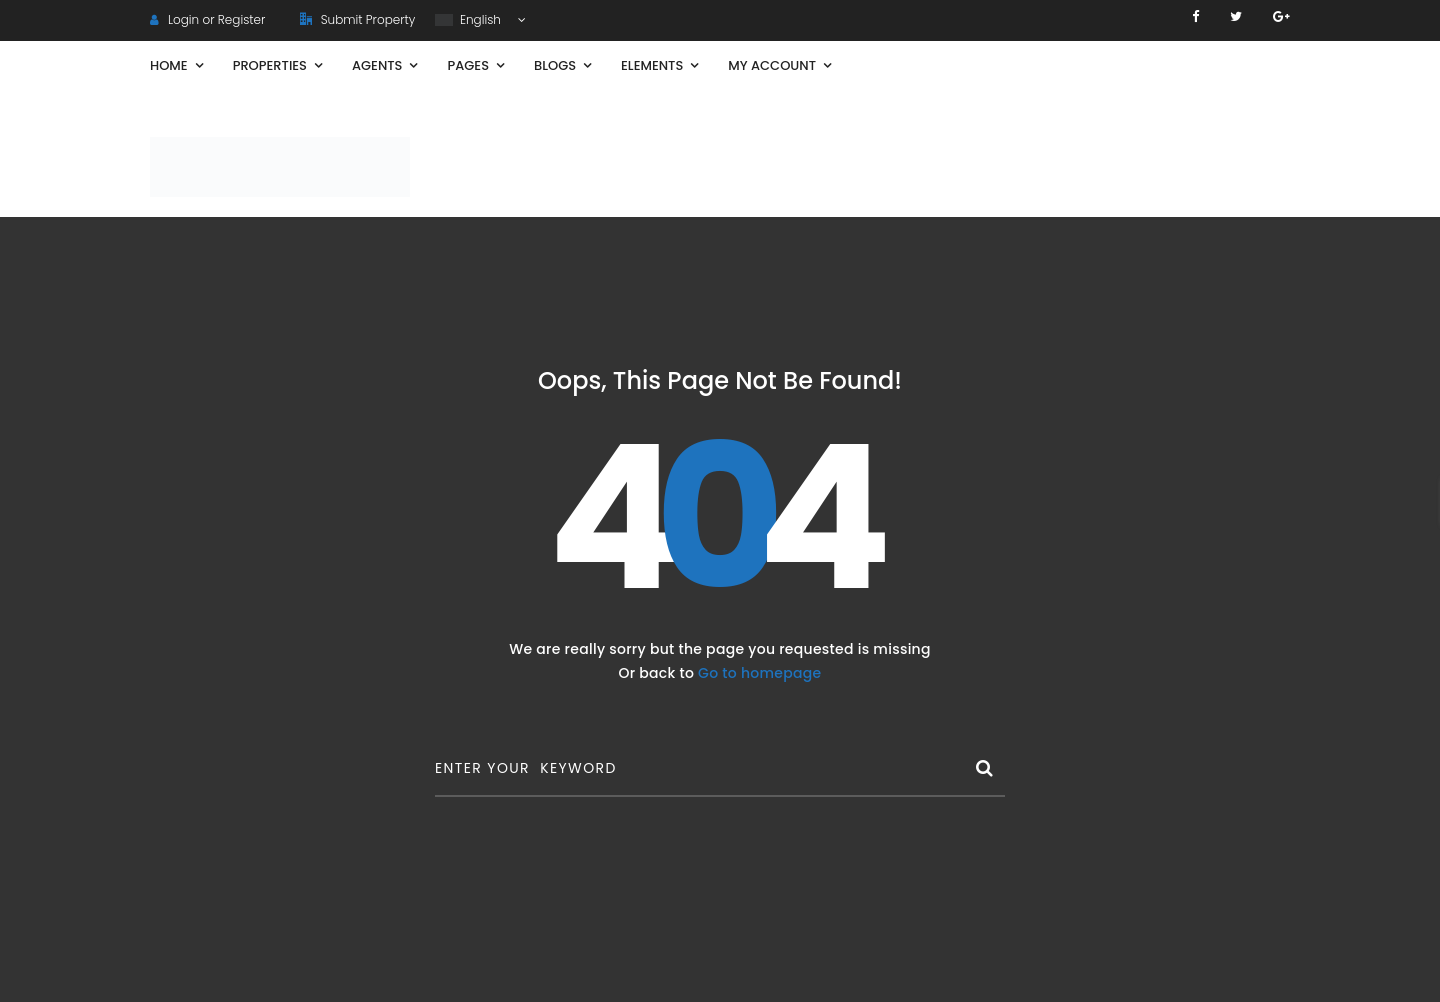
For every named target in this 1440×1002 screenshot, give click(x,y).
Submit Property (357, 19)
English (469, 19)
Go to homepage (759, 673)
